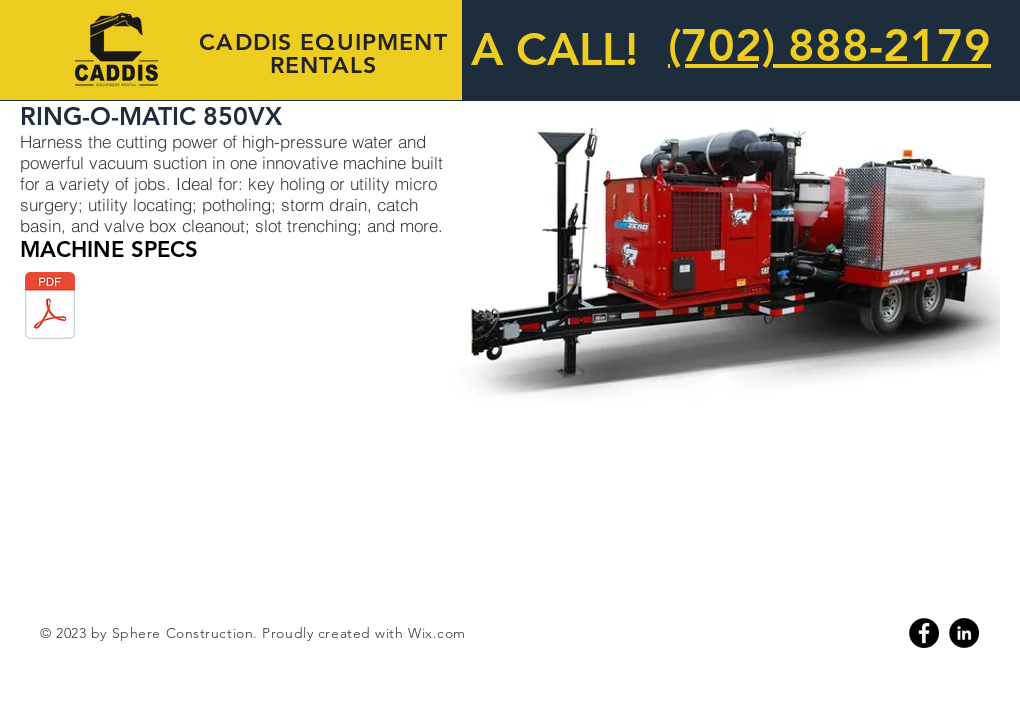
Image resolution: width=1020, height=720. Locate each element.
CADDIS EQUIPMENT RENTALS (323, 53)
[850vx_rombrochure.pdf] (50, 307)
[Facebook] (924, 633)
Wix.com (437, 633)
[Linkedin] (964, 633)
